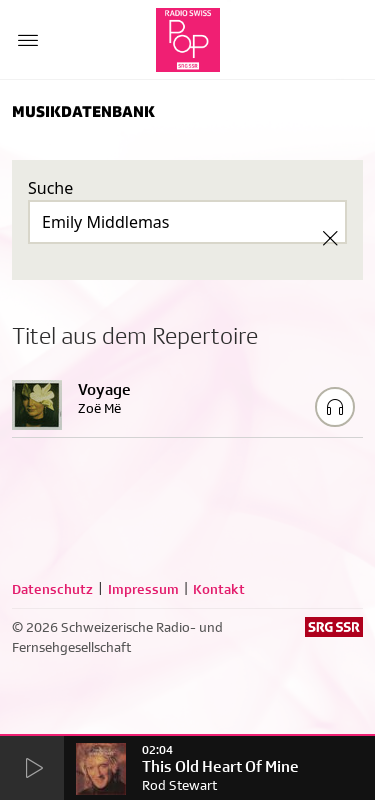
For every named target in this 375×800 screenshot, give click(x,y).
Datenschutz (52, 589)
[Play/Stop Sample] (335, 407)
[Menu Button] (28, 40)
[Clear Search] (330, 238)
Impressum (143, 589)
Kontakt (219, 589)
